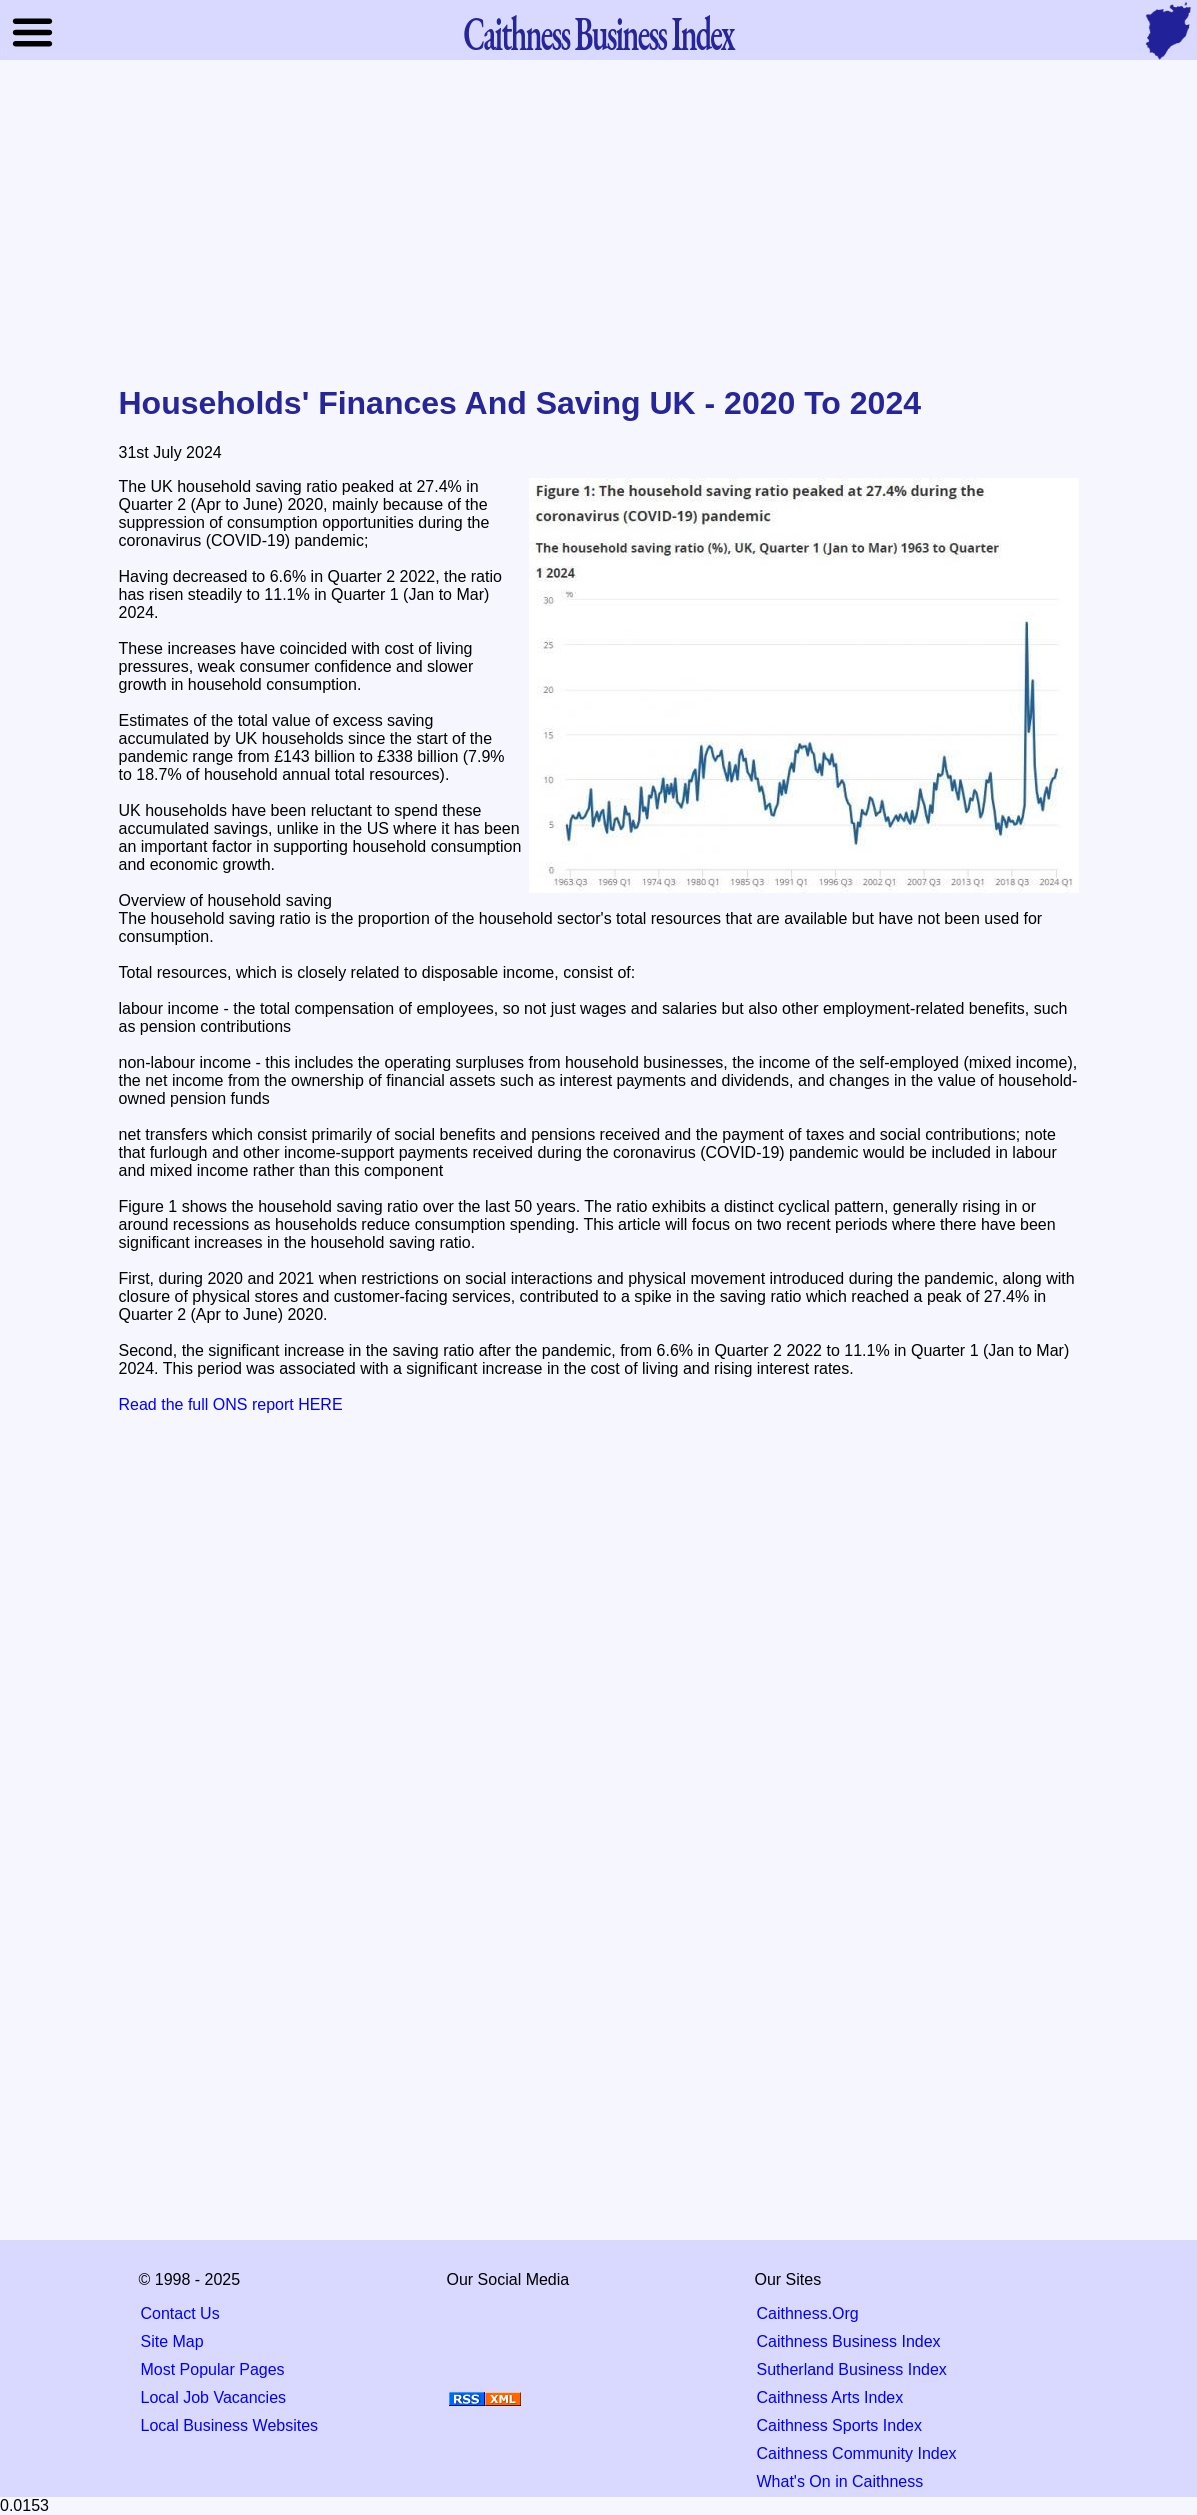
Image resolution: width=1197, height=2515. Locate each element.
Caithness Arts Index (830, 2397)
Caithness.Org (808, 2313)
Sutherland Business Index (852, 2369)
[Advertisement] (599, 224)
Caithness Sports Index (839, 2425)
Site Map (172, 2341)
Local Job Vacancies (214, 2397)
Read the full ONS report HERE (231, 1404)
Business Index (598, 32)
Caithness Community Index (857, 2453)
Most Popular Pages (213, 2369)
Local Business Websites (230, 2425)
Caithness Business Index (849, 2341)
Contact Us (180, 2313)
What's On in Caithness (840, 2481)
